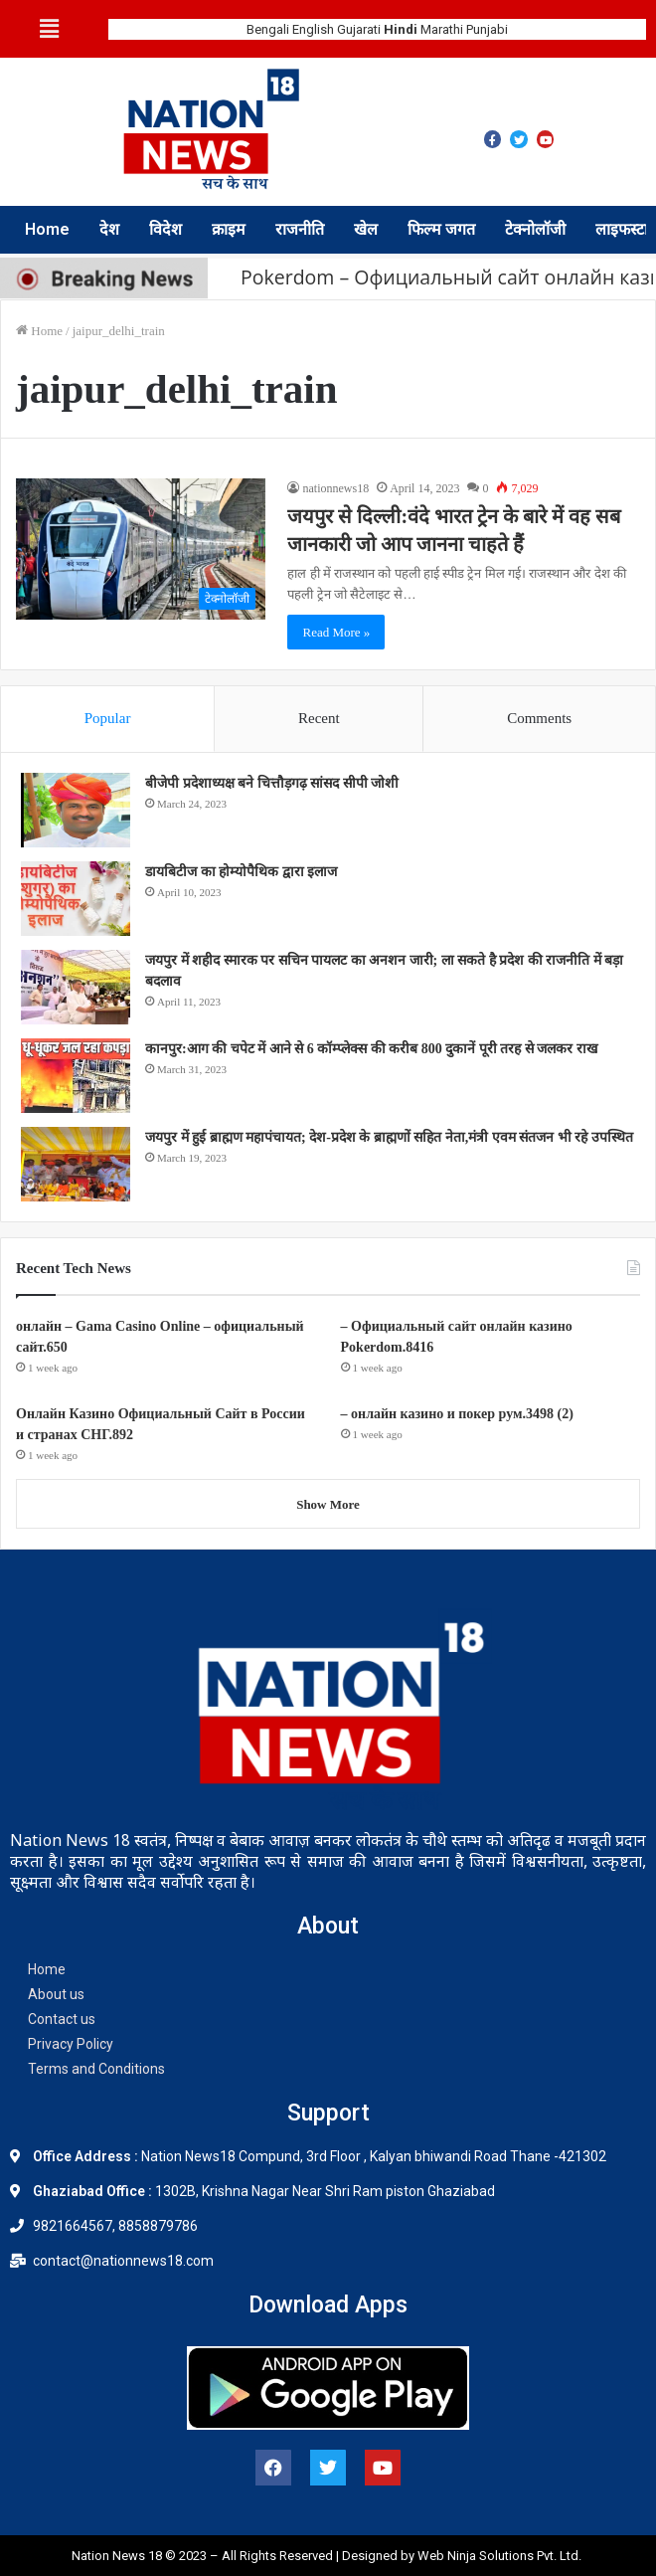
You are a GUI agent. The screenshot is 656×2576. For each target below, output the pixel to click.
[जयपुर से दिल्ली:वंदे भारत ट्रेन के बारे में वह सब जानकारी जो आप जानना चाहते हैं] (140, 549)
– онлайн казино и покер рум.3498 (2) (457, 1413)
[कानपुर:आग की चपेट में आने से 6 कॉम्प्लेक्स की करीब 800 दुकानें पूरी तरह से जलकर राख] (75, 1075)
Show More (328, 1504)
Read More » (336, 632)
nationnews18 (335, 488)
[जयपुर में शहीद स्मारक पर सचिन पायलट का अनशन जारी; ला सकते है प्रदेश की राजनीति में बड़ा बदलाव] (75, 987)
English (313, 29)
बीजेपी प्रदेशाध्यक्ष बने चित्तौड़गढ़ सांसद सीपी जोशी (272, 783)
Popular (107, 718)
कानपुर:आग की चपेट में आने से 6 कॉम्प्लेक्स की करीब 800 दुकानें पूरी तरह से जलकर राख (371, 1048)
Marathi (441, 29)
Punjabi (487, 29)
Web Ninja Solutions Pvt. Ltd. (500, 2555)
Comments (539, 718)
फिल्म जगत (441, 229)
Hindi (400, 29)
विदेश (165, 229)
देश (109, 229)
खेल (366, 229)
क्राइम (229, 229)
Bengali (267, 29)
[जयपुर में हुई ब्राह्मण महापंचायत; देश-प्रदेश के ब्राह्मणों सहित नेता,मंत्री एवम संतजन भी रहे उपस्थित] (75, 1164)
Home (47, 229)
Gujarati (359, 29)
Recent (319, 718)
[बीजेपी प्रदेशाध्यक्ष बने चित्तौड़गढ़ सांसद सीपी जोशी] (75, 810)
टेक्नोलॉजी (535, 229)
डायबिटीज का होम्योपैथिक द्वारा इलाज (241, 871)
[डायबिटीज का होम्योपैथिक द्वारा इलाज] (75, 898)
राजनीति (299, 229)
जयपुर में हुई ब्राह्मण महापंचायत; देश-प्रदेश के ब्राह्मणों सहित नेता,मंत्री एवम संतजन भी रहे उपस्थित (389, 1137)
